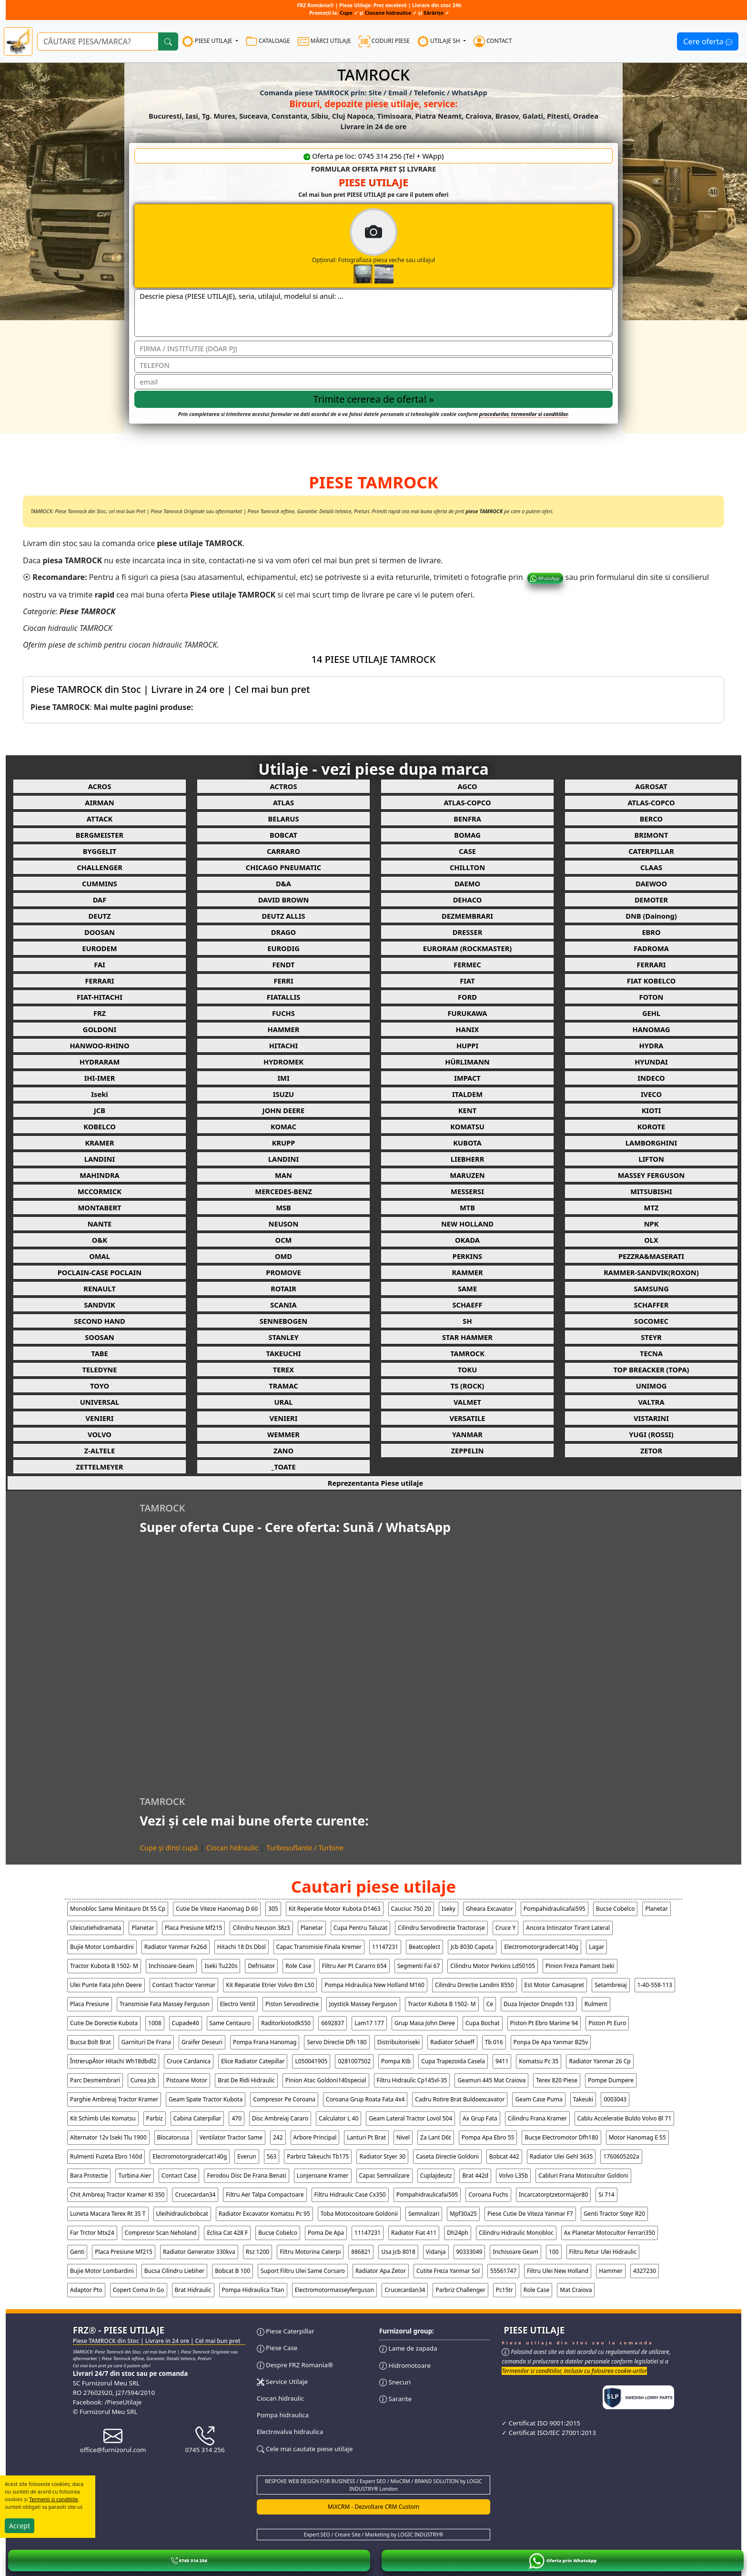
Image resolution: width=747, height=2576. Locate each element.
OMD (283, 1256)
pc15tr (504, 2290)
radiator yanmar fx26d (175, 1947)
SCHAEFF (467, 1304)
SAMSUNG (651, 1288)
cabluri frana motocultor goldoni (583, 2175)
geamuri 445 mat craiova (491, 2080)
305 (273, 1909)
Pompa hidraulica (283, 2415)
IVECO (651, 1094)
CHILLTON (467, 867)
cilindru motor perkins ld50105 (492, 1966)
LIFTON (651, 1159)
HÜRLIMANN (467, 1061)
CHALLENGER (99, 867)
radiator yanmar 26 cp (599, 2061)
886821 (361, 2252)
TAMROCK (467, 1353)
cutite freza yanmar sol (448, 2271)
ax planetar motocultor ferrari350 (609, 2233)
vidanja (436, 2252)
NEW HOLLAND (467, 1223)
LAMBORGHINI (651, 1142)
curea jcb (143, 2080)
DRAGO (283, 932)
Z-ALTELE (99, 1450)
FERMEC (467, 964)
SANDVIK (99, 1304)
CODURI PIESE (384, 41)
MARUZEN (467, 1175)
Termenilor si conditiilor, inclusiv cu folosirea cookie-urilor (574, 2371)
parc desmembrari (95, 2080)
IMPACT (467, 1078)
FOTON (651, 997)
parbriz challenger (460, 2290)
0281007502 (354, 2061)
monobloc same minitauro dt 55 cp (117, 1909)
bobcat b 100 (232, 2271)
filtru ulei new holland (557, 2271)
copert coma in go (138, 2290)
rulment (596, 2004)
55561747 (503, 2271)
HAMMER (284, 1029)
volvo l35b (513, 2175)
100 (554, 2252)
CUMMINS (99, 883)
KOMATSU (467, 1126)
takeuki (583, 2099)
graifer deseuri (202, 2042)
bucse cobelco (615, 1909)
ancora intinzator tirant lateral (568, 1928)
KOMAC (283, 1126)
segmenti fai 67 (418, 1966)
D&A (283, 883)
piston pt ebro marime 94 (544, 2023)
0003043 (615, 2099)
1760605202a (621, 2156)
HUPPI (467, 1045)
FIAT (467, 980)
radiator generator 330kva (199, 2252)
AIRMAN (99, 802)
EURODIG (283, 948)
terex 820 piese (556, 2080)
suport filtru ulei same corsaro (303, 2271)
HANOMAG (651, 1029)
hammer (611, 2271)
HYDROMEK (283, 1061)
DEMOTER (651, 899)
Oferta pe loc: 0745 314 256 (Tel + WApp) (373, 156)
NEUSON (284, 1223)
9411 (501, 2061)
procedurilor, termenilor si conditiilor (523, 414)
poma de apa (326, 2233)
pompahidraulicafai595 (554, 1909)
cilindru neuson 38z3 (261, 1928)
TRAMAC (283, 1385)
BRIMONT (651, 835)
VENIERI (100, 1418)
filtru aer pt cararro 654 (354, 1966)
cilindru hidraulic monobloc (516, 2233)
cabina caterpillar (197, 2118)
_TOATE (283, 1466)
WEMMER (283, 1434)
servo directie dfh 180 (336, 2042)
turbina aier (134, 2175)
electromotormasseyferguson (334, 2290)
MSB (283, 1207)
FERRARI (651, 964)
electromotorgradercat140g (541, 1947)
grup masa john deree (424, 2023)
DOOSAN (99, 932)
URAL (283, 1402)
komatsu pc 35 (538, 2061)
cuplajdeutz (436, 2175)
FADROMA (651, 948)
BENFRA (467, 818)
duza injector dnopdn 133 (539, 2004)
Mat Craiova (576, 2290)
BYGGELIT (99, 851)
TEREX (283, 1369)
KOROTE (651, 1126)
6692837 (332, 2023)
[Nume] (373, 348)
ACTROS (283, 786)
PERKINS (467, 1256)
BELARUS (283, 818)
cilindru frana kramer (537, 2118)
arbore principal (315, 2137)
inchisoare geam (171, 1966)
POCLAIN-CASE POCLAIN (99, 1272)
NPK (651, 1223)
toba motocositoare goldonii (359, 2214)
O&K (99, 1240)
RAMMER (467, 1272)
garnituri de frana (146, 2042)
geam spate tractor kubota (205, 2099)
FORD (467, 997)
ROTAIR (283, 1288)
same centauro (230, 2023)
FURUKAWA (467, 1013)
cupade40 (185, 2023)
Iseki (99, 1094)
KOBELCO (99, 1126)
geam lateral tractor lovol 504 (410, 2118)
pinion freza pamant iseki (580, 1966)
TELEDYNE (99, 1369)
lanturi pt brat (366, 2137)
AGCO (467, 786)
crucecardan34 (195, 2195)
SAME (467, 1288)
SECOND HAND (99, 1321)
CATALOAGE (268, 41)
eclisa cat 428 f (227, 2233)
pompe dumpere (611, 2080)
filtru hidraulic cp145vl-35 (412, 2080)
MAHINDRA (99, 1175)
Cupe (347, 13)
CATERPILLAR (651, 851)
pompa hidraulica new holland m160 (374, 1985)
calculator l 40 (338, 2118)
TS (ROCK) (468, 1385)
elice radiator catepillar (252, 2061)
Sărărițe (434, 13)
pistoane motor (186, 2080)
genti (77, 2252)
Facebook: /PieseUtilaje (107, 2402)
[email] (373, 381)
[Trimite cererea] (373, 399)
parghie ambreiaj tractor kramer (114, 2099)
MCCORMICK (99, 1191)
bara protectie (89, 2175)
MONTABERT (99, 1207)
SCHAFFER (651, 1304)
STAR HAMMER (467, 1337)
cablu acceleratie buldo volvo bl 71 (624, 2118)
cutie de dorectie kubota (104, 2023)
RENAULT (99, 1288)
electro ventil (237, 2004)
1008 (154, 2023)
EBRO (651, 932)
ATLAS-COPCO (467, 802)
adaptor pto (86, 2290)
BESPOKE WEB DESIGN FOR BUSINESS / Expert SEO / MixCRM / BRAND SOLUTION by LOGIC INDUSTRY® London (373, 2485)
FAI (99, 964)
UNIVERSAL (99, 1402)
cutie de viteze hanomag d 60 (217, 1909)
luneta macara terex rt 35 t (108, 2214)
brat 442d (475, 2175)
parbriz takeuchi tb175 (318, 2156)
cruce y (505, 1928)
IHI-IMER (99, 1078)
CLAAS (651, 867)
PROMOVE (283, 1272)
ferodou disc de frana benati (246, 2175)
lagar (596, 1947)
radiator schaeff (452, 2042)
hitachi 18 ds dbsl (241, 1947)
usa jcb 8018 (398, 2252)
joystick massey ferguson (363, 2004)
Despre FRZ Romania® (295, 2365)
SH (467, 1321)
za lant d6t (435, 2137)
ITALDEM (467, 1094)
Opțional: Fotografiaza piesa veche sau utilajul (413, 246)
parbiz (154, 2118)
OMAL (99, 1256)
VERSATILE (467, 1418)
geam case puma (538, 2099)
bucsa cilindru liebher (174, 2271)
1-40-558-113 (654, 1985)
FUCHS (283, 1013)
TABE (99, 1353)
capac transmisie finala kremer (319, 1947)
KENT (467, 1110)
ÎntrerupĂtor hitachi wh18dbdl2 (113, 2061)
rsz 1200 (257, 2252)
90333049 (469, 2252)
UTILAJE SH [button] (439, 41)
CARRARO (283, 851)
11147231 (385, 1947)
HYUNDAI (651, 1061)
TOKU (467, 1369)
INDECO (651, 1078)
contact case (179, 2175)
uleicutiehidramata (95, 1928)
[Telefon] (373, 365)
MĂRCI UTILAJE (324, 41)
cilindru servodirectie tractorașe (441, 1928)
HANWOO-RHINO (99, 1045)
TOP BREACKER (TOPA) (651, 1369)
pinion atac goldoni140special (325, 2080)
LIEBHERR (468, 1159)
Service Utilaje (282, 2381)
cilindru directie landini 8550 (474, 1985)
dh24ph (457, 2233)
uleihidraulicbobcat (182, 2214)
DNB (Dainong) (651, 916)
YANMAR (467, 1434)
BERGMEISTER (99, 835)
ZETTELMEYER (99, 1466)
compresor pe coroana (284, 2099)
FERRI (283, 980)
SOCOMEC (651, 1321)
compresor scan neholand (161, 2233)
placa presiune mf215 (193, 1928)
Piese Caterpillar (285, 2331)
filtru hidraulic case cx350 (350, 2195)
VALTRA (651, 1402)
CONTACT (493, 41)
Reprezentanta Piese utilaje (375, 1483)
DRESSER (468, 932)
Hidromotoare (405, 2365)
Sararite (395, 2398)
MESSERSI (467, 1191)
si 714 (606, 2195)
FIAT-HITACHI (99, 997)
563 (272, 2156)
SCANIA (283, 1304)
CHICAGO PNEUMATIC (283, 867)
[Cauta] (168, 41)
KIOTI (651, 1110)
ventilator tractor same (231, 2137)
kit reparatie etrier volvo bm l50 (270, 1985)
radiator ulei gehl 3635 (561, 2156)
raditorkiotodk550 (286, 2023)
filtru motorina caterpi (310, 2252)
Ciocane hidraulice (388, 13)
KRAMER (99, 1142)
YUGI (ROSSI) (651, 1434)
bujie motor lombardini (102, 1947)
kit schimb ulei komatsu (103, 2118)
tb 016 (494, 2042)
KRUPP (283, 1142)
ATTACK (99, 818)
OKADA (467, 1240)
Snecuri (395, 2382)
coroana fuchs (488, 2195)
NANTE (100, 1223)
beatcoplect (424, 1947)
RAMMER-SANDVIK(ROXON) (651, 1272)
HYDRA (651, 1045)
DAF (100, 899)
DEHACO (467, 899)
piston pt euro (607, 2023)
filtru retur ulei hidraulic (602, 2252)
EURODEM (99, 948)
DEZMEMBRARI (467, 916)
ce (489, 2004)
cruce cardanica (189, 2061)
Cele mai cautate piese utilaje (305, 2448)
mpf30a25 (463, 2214)
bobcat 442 (504, 2156)
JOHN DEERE (283, 1110)
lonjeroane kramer (323, 2175)
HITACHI (283, 1045)
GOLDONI (99, 1029)
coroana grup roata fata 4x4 (365, 2099)
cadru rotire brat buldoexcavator (460, 2099)
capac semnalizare (384, 2175)
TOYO (99, 1385)
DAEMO (467, 883)
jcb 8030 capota (472, 1947)
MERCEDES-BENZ (283, 1191)
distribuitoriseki (398, 2042)
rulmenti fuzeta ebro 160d (106, 2156)
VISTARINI (651, 1418)
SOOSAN (99, 1337)
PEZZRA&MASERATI (651, 1256)
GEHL (651, 1013)
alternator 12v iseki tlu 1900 (108, 2137)
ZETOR (651, 1450)
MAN (283, 1175)
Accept (19, 2525)
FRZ (99, 1013)
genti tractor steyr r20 (614, 2214)
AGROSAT (651, 786)
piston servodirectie (292, 2004)
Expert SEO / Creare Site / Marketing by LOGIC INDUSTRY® (374, 2534)
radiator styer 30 (382, 2156)
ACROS (99, 786)
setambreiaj (610, 1985)
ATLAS (283, 802)
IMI (283, 1078)
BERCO (651, 818)
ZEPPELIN (467, 1450)
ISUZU (283, 1094)
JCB (99, 1110)
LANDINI (99, 1159)
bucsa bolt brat (90, 2042)
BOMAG (467, 835)
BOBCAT (283, 835)
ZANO (283, 1450)
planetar (656, 1909)
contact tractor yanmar (184, 1985)
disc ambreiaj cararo (280, 2118)
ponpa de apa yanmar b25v (551, 2042)
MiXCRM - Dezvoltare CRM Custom (374, 2507)
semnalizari (423, 2214)
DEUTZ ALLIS (283, 916)
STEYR (651, 1337)
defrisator (261, 1966)
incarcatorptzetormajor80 (553, 2195)
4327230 (644, 2271)
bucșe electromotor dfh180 (561, 2137)
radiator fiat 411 (413, 2233)
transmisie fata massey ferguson (165, 2004)
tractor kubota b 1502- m (104, 1966)
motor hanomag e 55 (637, 2137)
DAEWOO (651, 883)
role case (298, 1966)
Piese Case (277, 2347)
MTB (467, 1207)
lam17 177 (369, 2023)
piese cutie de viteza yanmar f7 (530, 2214)
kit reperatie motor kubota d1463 (335, 1909)
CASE (467, 851)
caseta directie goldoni (447, 2156)
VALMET (467, 1402)
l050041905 (311, 2061)
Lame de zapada (408, 2348)
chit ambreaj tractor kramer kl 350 (117, 2195)
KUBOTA (467, 1142)
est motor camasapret (555, 1985)
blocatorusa (173, 2137)
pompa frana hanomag (265, 2042)
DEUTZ (100, 916)
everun (246, 2156)
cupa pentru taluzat (360, 1928)
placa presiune (89, 2004)
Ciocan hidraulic (232, 1847)
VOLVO (99, 1434)
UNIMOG (651, 1385)
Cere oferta (707, 41)
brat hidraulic (193, 2290)
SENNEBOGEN (283, 1321)
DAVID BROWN (283, 899)
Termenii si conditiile (53, 2499)
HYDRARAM (100, 1061)
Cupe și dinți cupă (169, 1847)
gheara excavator (489, 1909)
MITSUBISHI (651, 1191)
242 (278, 2137)
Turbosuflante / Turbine (304, 1847)
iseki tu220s (220, 1966)
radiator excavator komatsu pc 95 (264, 2214)
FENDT (284, 964)
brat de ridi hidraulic (246, 2080)
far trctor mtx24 (92, 2233)
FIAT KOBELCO (651, 980)
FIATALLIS (284, 997)
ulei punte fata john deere (106, 1985)
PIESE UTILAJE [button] (208, 41)
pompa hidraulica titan (253, 2290)
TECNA (651, 1353)
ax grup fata (480, 2118)
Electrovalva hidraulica (290, 2431)
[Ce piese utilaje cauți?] (98, 41)
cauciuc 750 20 (411, 1909)
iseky (448, 1909)
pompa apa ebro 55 (488, 2137)
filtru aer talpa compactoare (264, 2195)
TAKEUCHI (283, 1353)
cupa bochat (482, 2023)
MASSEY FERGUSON (651, 1175)
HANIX (467, 1029)
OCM (283, 1240)
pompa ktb (396, 2061)
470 (237, 2118)
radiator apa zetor (380, 2271)
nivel (403, 2137)
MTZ (651, 1207)
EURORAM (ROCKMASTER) (467, 948)
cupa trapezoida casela (453, 2061)
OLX (651, 1240)
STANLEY (283, 1337)
